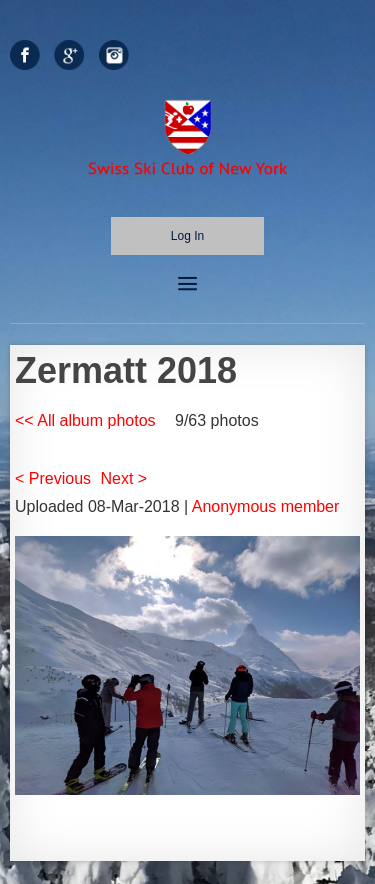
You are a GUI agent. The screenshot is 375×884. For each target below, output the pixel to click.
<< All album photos (85, 420)
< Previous (53, 478)
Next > (124, 478)
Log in (187, 236)
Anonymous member (266, 506)
